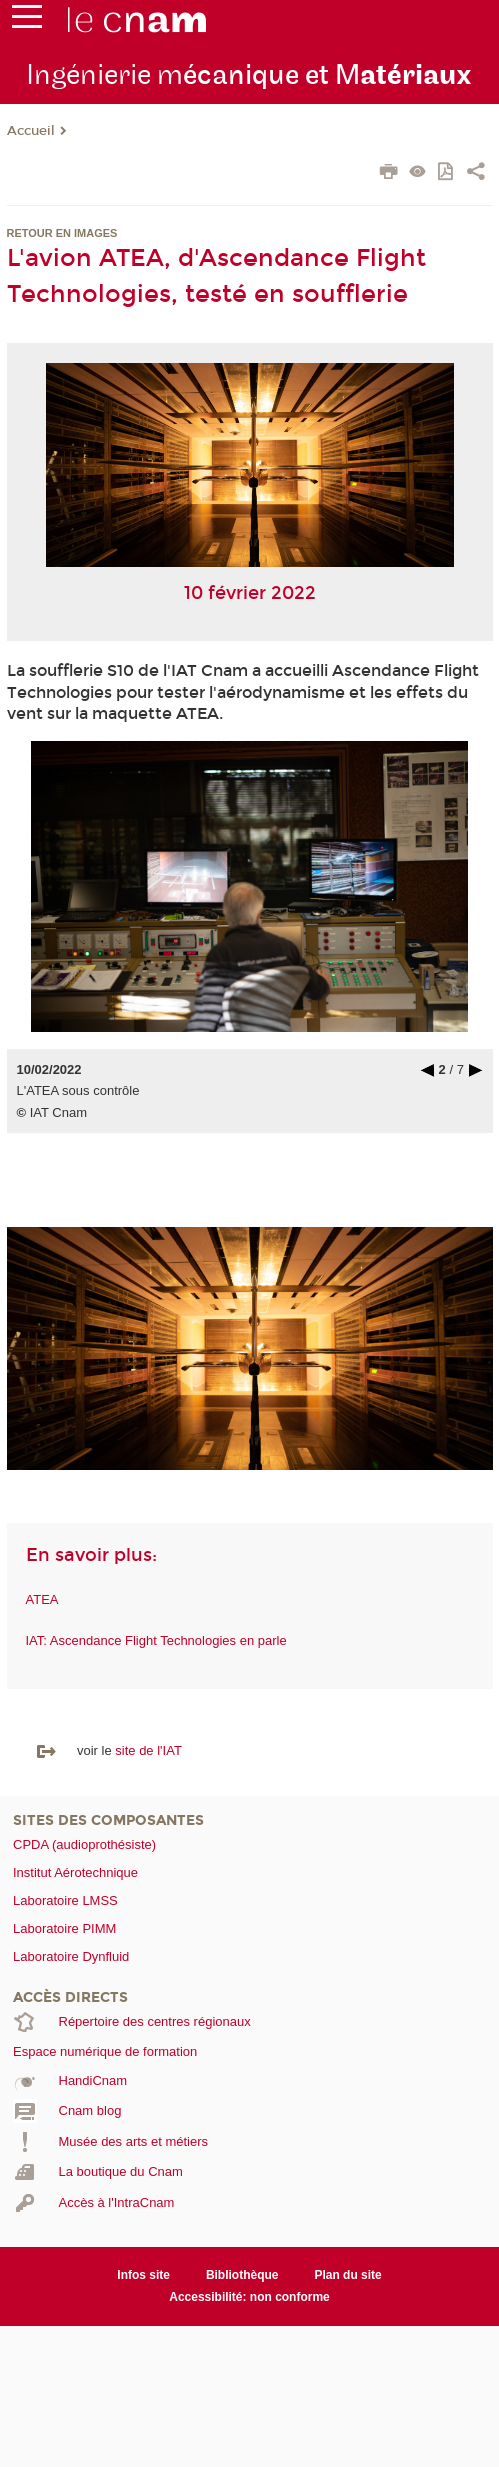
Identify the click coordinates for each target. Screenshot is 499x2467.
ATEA (42, 1599)
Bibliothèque (242, 2275)
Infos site (143, 2275)
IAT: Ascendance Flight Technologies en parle (156, 1640)
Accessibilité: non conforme (249, 2297)
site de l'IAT (148, 1750)
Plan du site (347, 2275)
